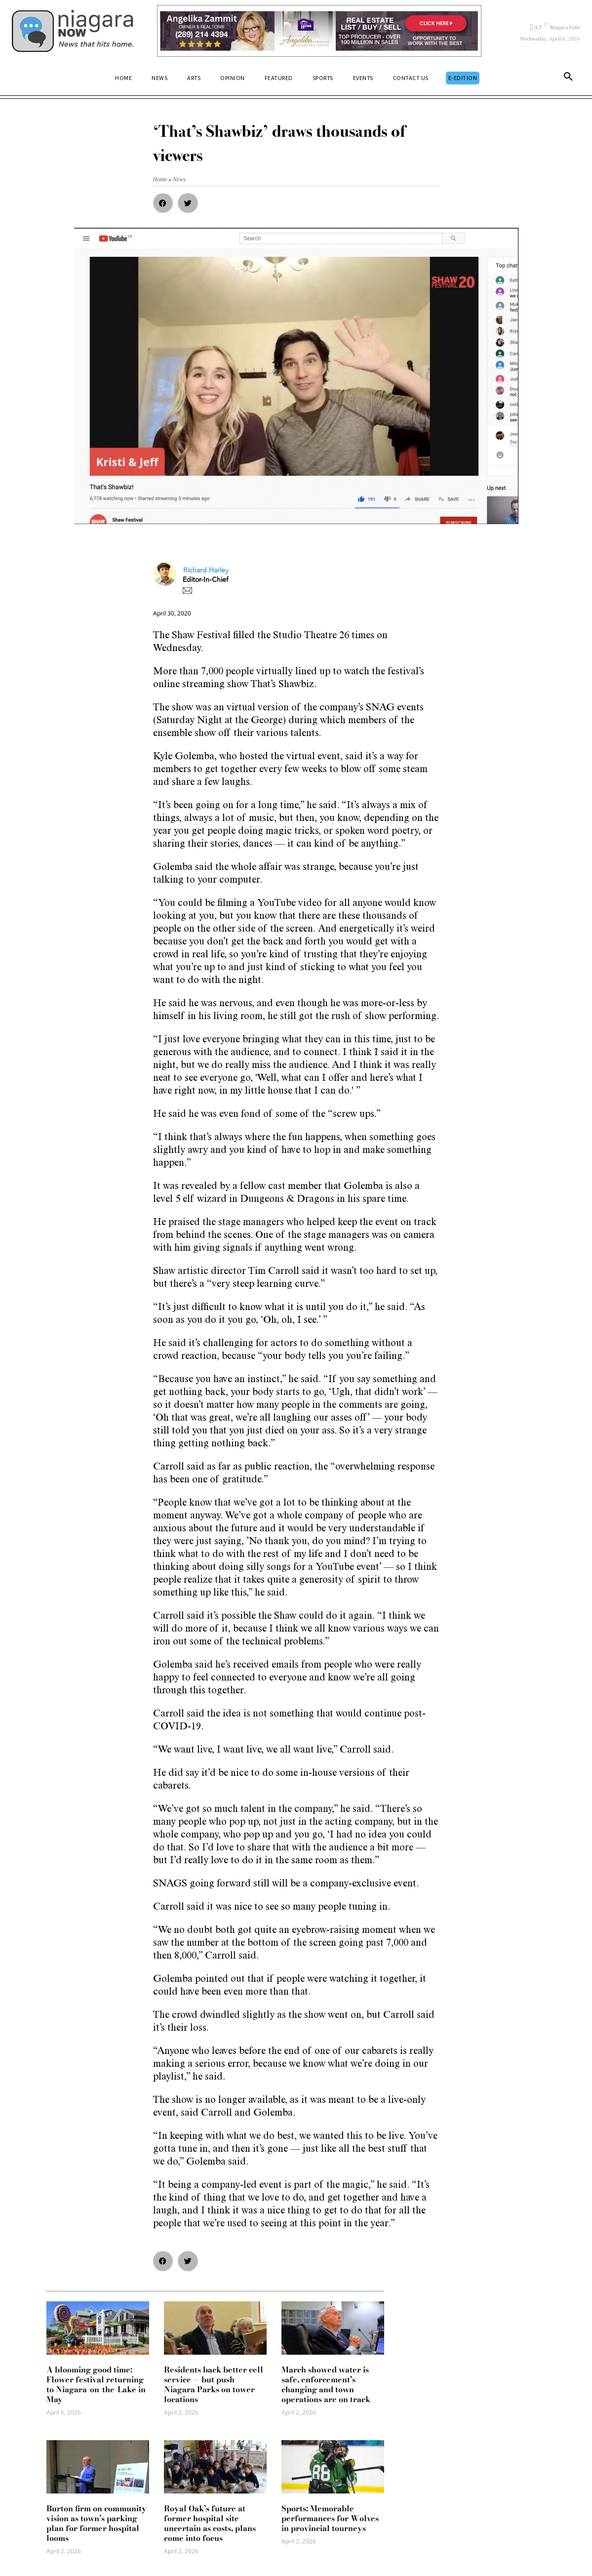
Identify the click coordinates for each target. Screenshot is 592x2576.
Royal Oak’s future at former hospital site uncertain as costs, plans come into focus (210, 2523)
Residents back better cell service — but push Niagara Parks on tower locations (213, 2384)
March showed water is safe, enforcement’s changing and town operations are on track (325, 2384)
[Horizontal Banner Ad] (319, 31)
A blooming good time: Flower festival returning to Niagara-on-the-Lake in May (96, 2384)
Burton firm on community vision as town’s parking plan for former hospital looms (96, 2523)
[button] (568, 78)
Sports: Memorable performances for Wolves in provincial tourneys (330, 2518)
